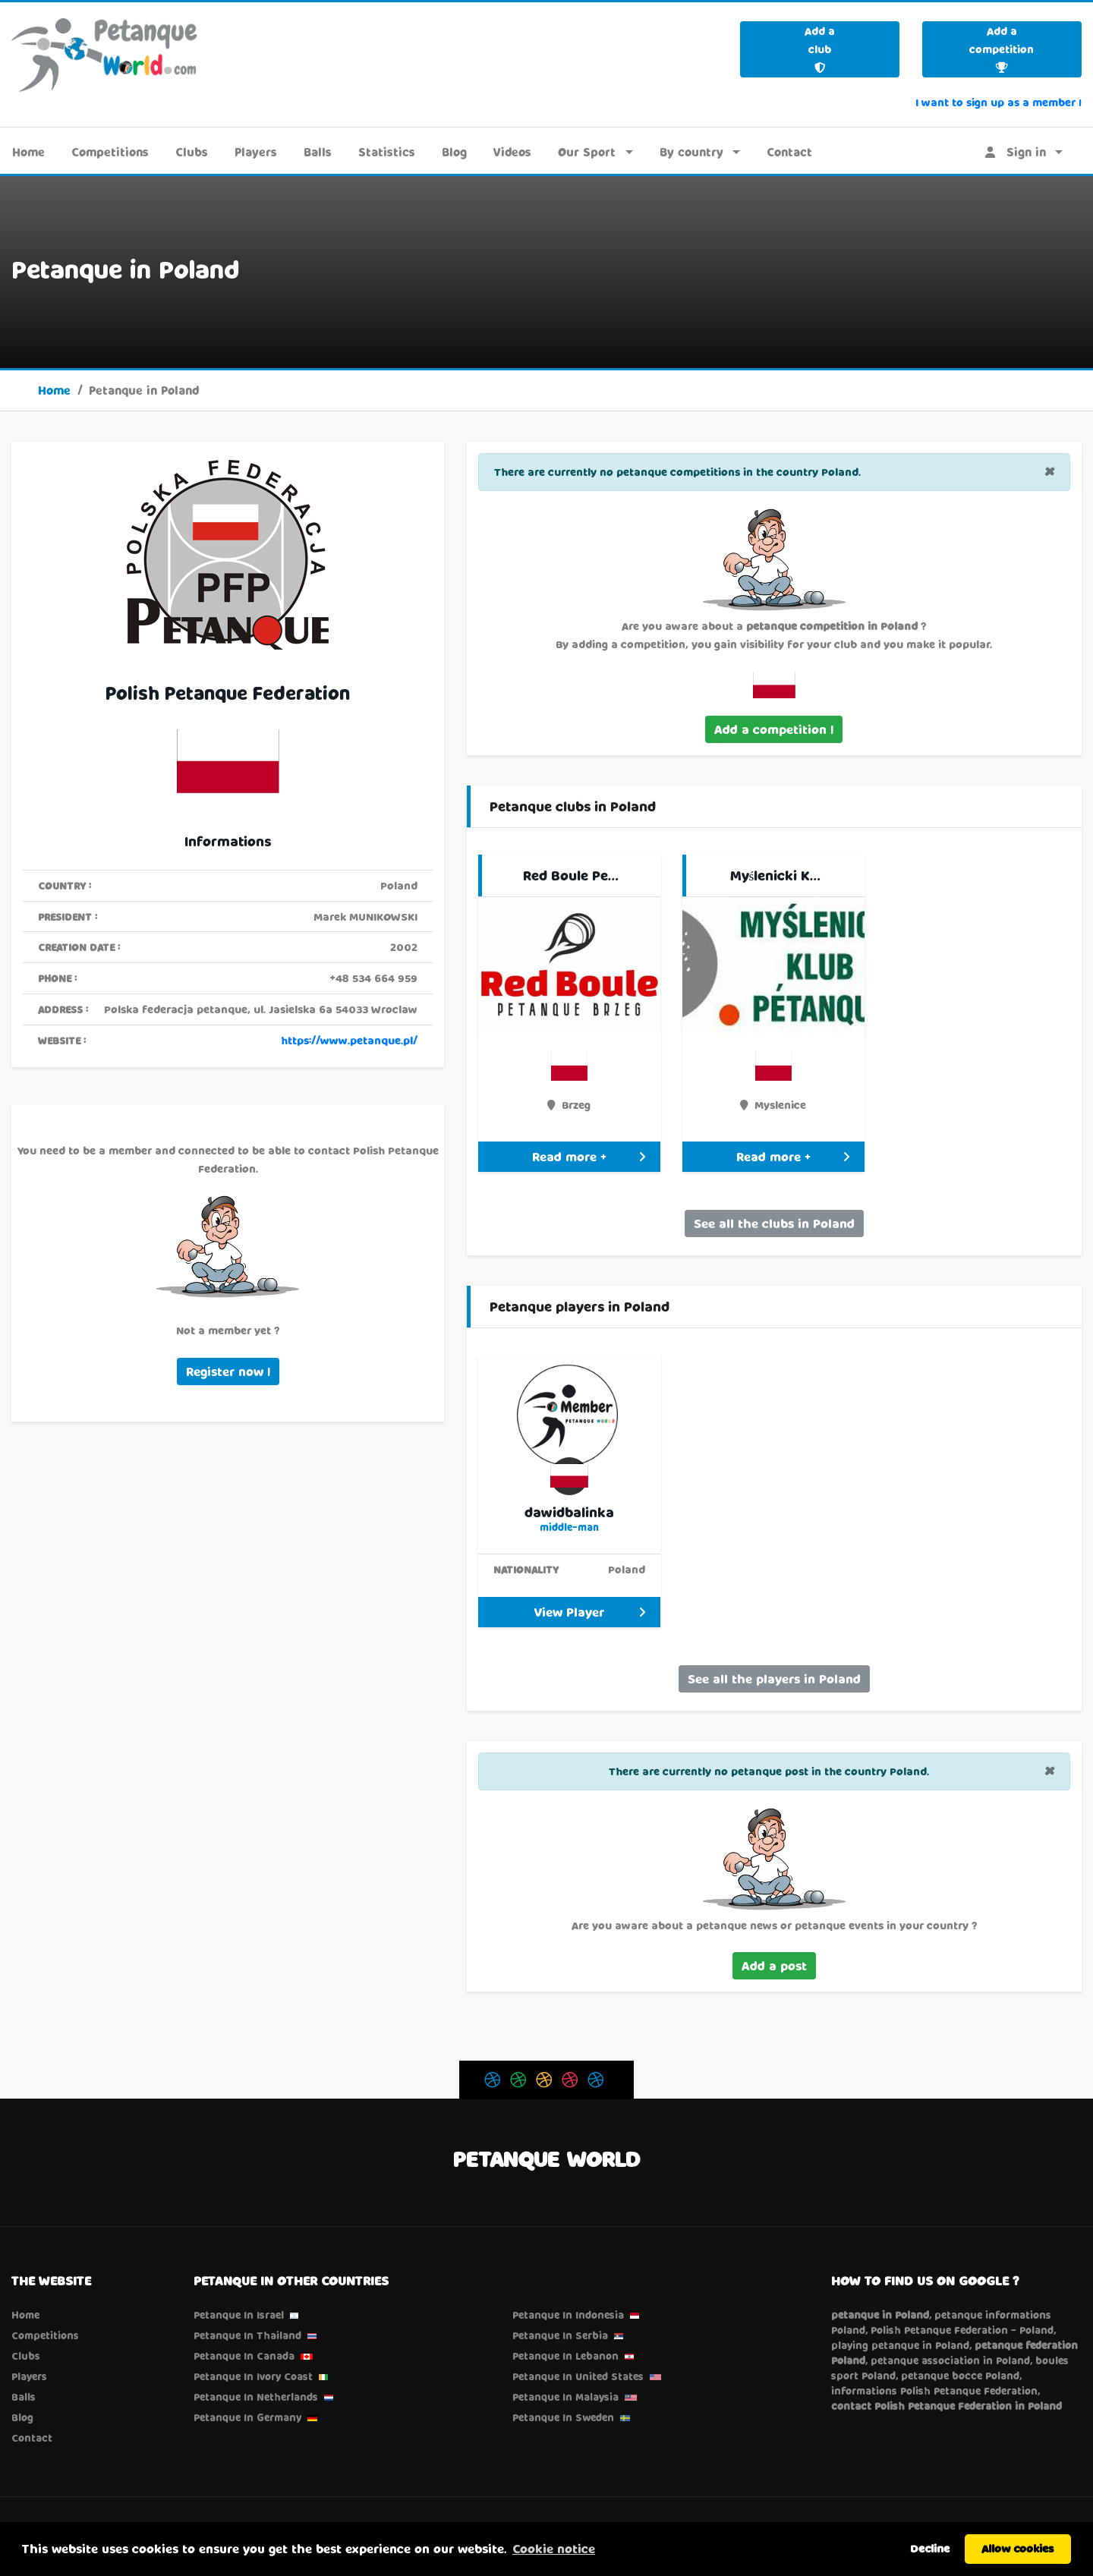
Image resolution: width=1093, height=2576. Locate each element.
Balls (318, 152)
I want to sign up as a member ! (998, 102)
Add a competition (1001, 48)
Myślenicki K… (775, 875)
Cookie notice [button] (553, 2548)
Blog (454, 152)
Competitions (110, 152)
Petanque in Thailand (247, 2335)
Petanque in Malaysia (565, 2397)
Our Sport (587, 152)
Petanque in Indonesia (568, 2315)
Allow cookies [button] (1017, 2548)
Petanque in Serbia (560, 2335)
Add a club (820, 48)
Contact (789, 152)
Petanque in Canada (244, 2356)
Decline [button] (930, 2548)
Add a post (774, 1965)
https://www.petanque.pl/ (349, 1040)
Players (256, 152)
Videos (512, 152)
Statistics (386, 152)
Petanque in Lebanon (565, 2356)
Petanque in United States (578, 2376)
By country (691, 152)
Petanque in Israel (239, 2315)
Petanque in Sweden (563, 2417)
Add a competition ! (773, 729)
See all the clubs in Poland (774, 1223)
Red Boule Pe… (571, 875)
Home (28, 152)
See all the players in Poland (774, 1678)
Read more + (588, 1156)
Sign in (1015, 152)
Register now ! (228, 1371)
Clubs (191, 152)
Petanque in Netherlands (256, 2397)
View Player (589, 1611)
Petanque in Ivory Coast (253, 2376)
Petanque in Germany (247, 2417)
